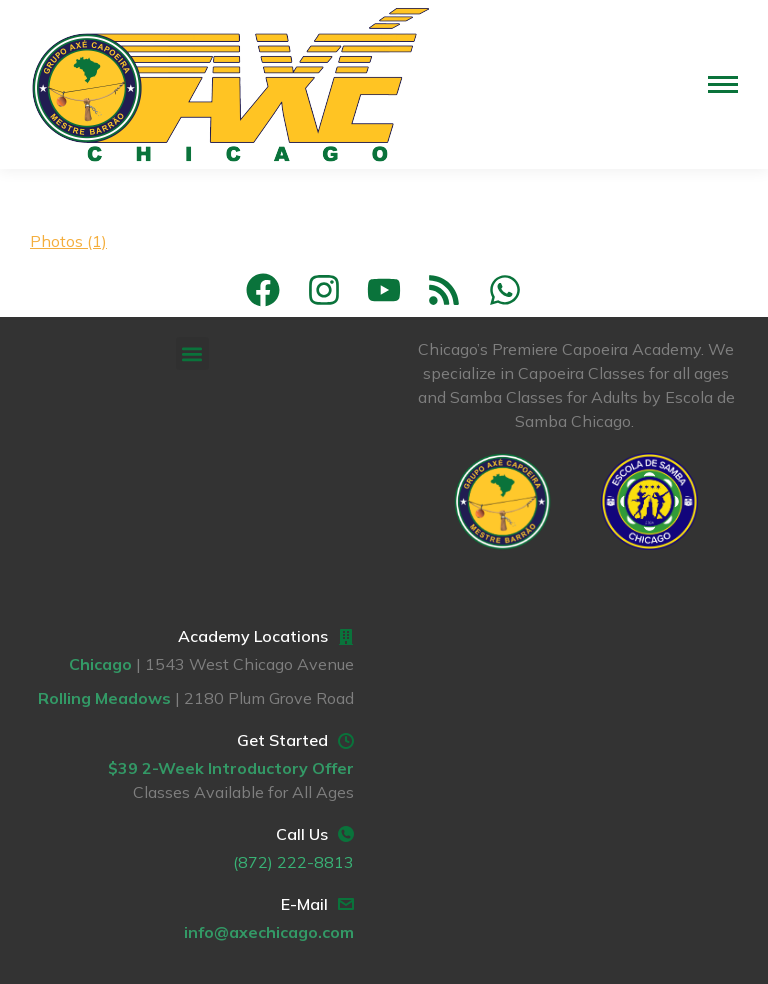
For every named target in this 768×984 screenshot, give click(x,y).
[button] (192, 353)
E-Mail (304, 904)
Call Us (302, 834)
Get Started (282, 740)
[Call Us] (346, 834)
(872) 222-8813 (293, 862)
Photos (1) (68, 241)
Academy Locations (253, 636)
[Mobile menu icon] (723, 84)
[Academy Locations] (346, 637)
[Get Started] (346, 741)
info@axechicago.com (269, 932)
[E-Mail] (346, 904)
